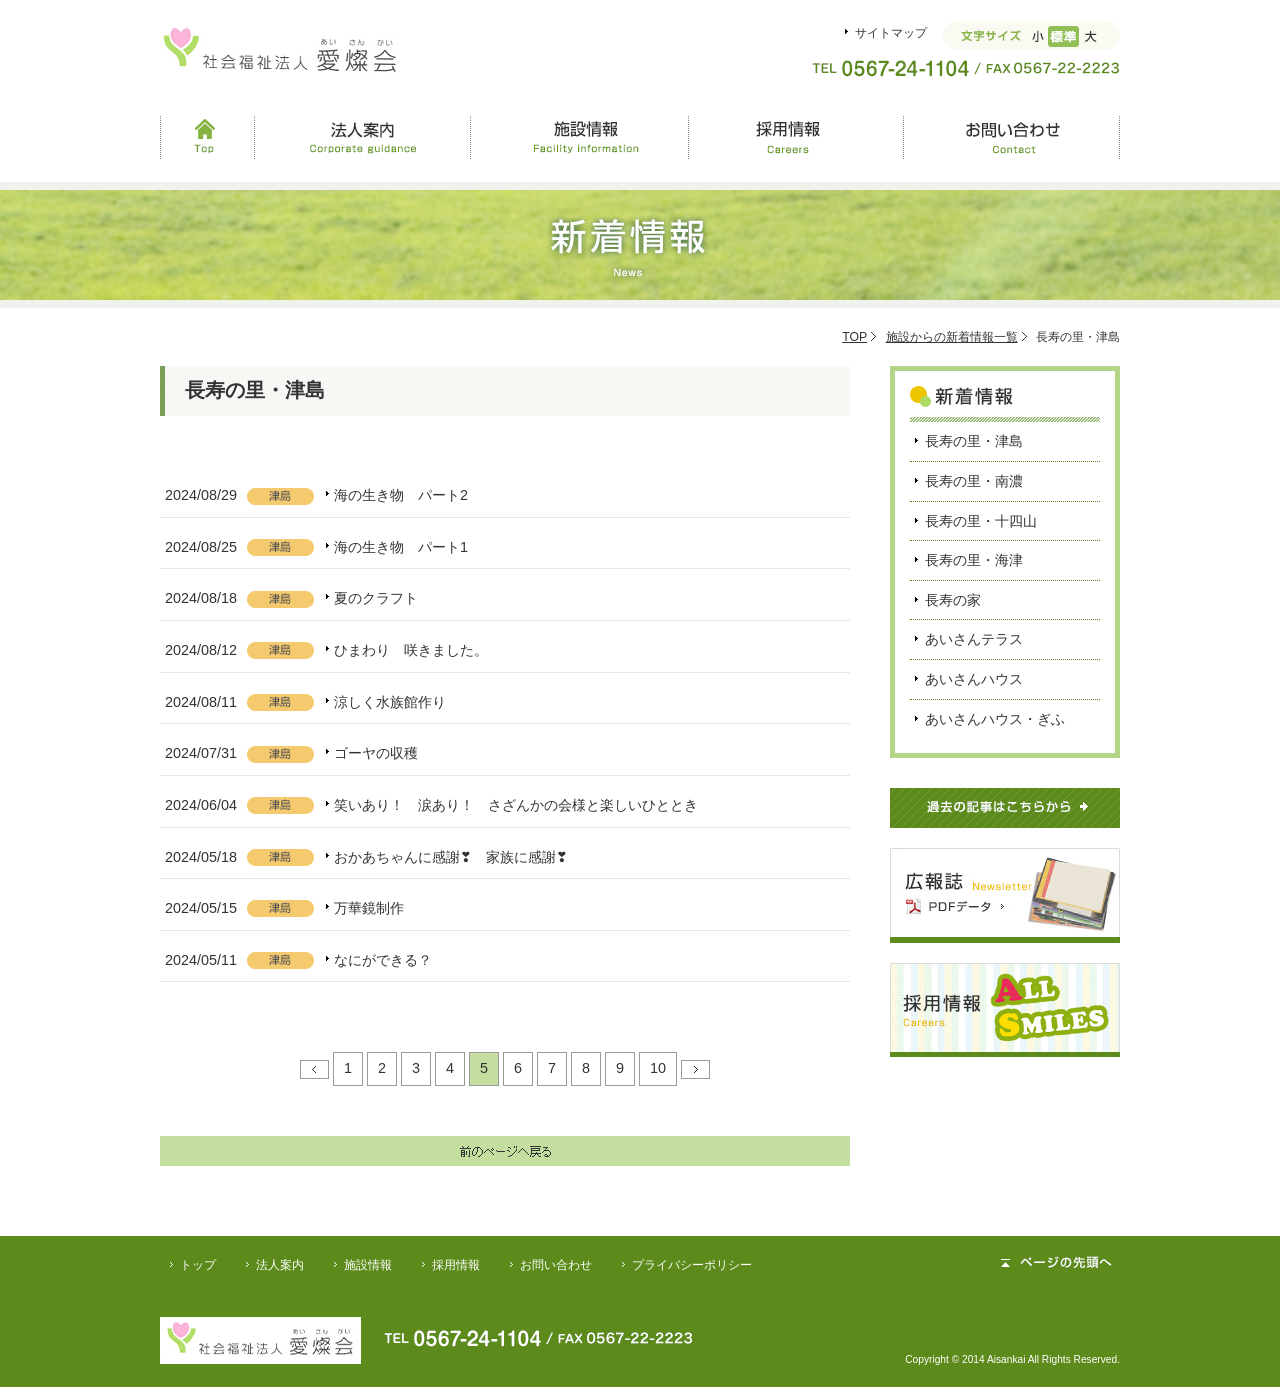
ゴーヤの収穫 (376, 753)
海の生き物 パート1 (401, 547)
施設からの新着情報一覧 (952, 337)
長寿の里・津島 (974, 441)
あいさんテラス (974, 639)
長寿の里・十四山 (981, 521)
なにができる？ (383, 960)
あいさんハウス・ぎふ (995, 719)
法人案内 (362, 137)
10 (658, 1068)
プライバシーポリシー (692, 1265)
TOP (854, 337)
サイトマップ (891, 33)
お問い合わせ (1011, 137)
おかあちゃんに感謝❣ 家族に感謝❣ (451, 857)
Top (207, 137)
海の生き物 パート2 (401, 495)
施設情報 (579, 137)
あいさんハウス (974, 679)
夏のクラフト (376, 598)
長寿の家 (953, 600)
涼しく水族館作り (390, 702)
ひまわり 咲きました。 (411, 650)
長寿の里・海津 (974, 560)
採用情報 (795, 137)
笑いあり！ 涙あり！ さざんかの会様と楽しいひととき (516, 805)
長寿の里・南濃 (974, 481)
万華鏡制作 (369, 908)
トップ (198, 1265)
